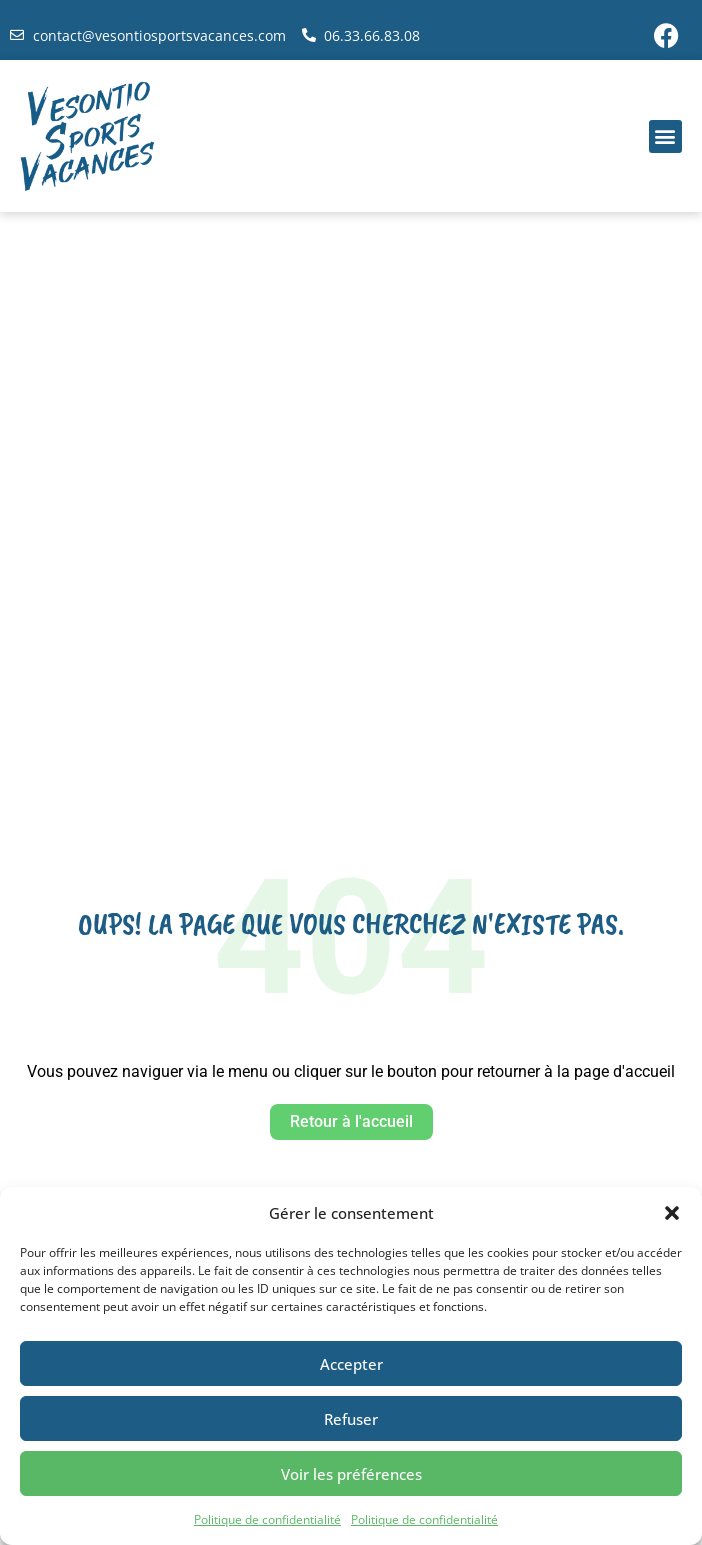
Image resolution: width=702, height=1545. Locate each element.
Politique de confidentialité (267, 1519)
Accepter (351, 1364)
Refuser (351, 1419)
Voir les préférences (351, 1474)
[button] (672, 1213)
